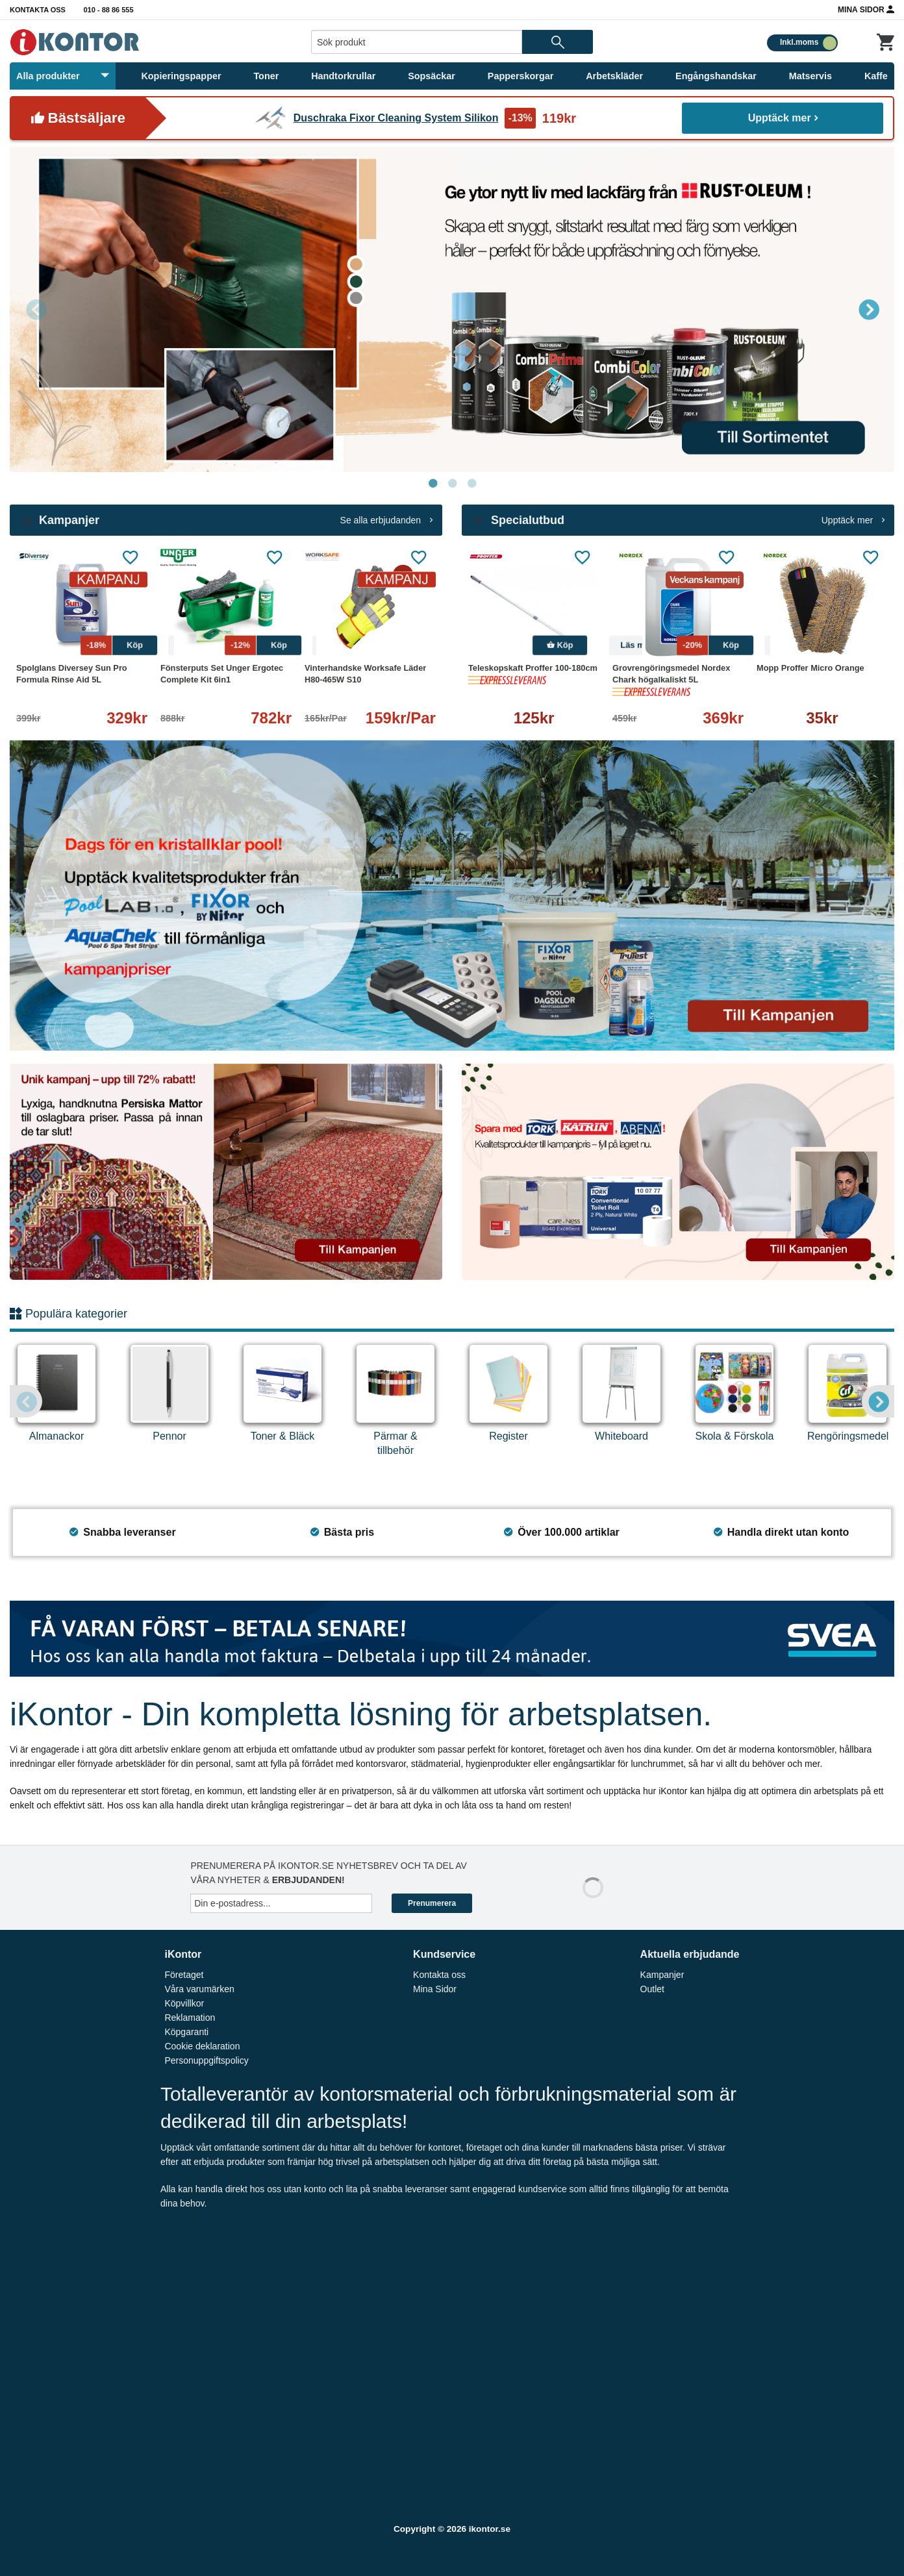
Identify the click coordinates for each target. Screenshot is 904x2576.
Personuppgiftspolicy (206, 2060)
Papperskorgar (521, 76)
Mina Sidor (866, 9)
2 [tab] (452, 483)
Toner (266, 76)
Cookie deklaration (202, 2046)
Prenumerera (432, 1903)
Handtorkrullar (343, 76)
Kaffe (876, 76)
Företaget (183, 1975)
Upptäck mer (783, 117)
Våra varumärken (199, 1989)
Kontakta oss (38, 10)
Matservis (810, 76)
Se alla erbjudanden (386, 520)
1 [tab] (432, 483)
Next (868, 309)
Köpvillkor (184, 2003)
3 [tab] (471, 483)
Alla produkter (62, 76)
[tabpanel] (452, 309)
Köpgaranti (186, 2032)
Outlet (652, 1989)
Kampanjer (662, 1975)
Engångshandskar (716, 76)
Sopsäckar (431, 76)
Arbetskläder (614, 76)
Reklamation (189, 2017)
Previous (35, 309)
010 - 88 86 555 (109, 10)
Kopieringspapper (181, 76)
